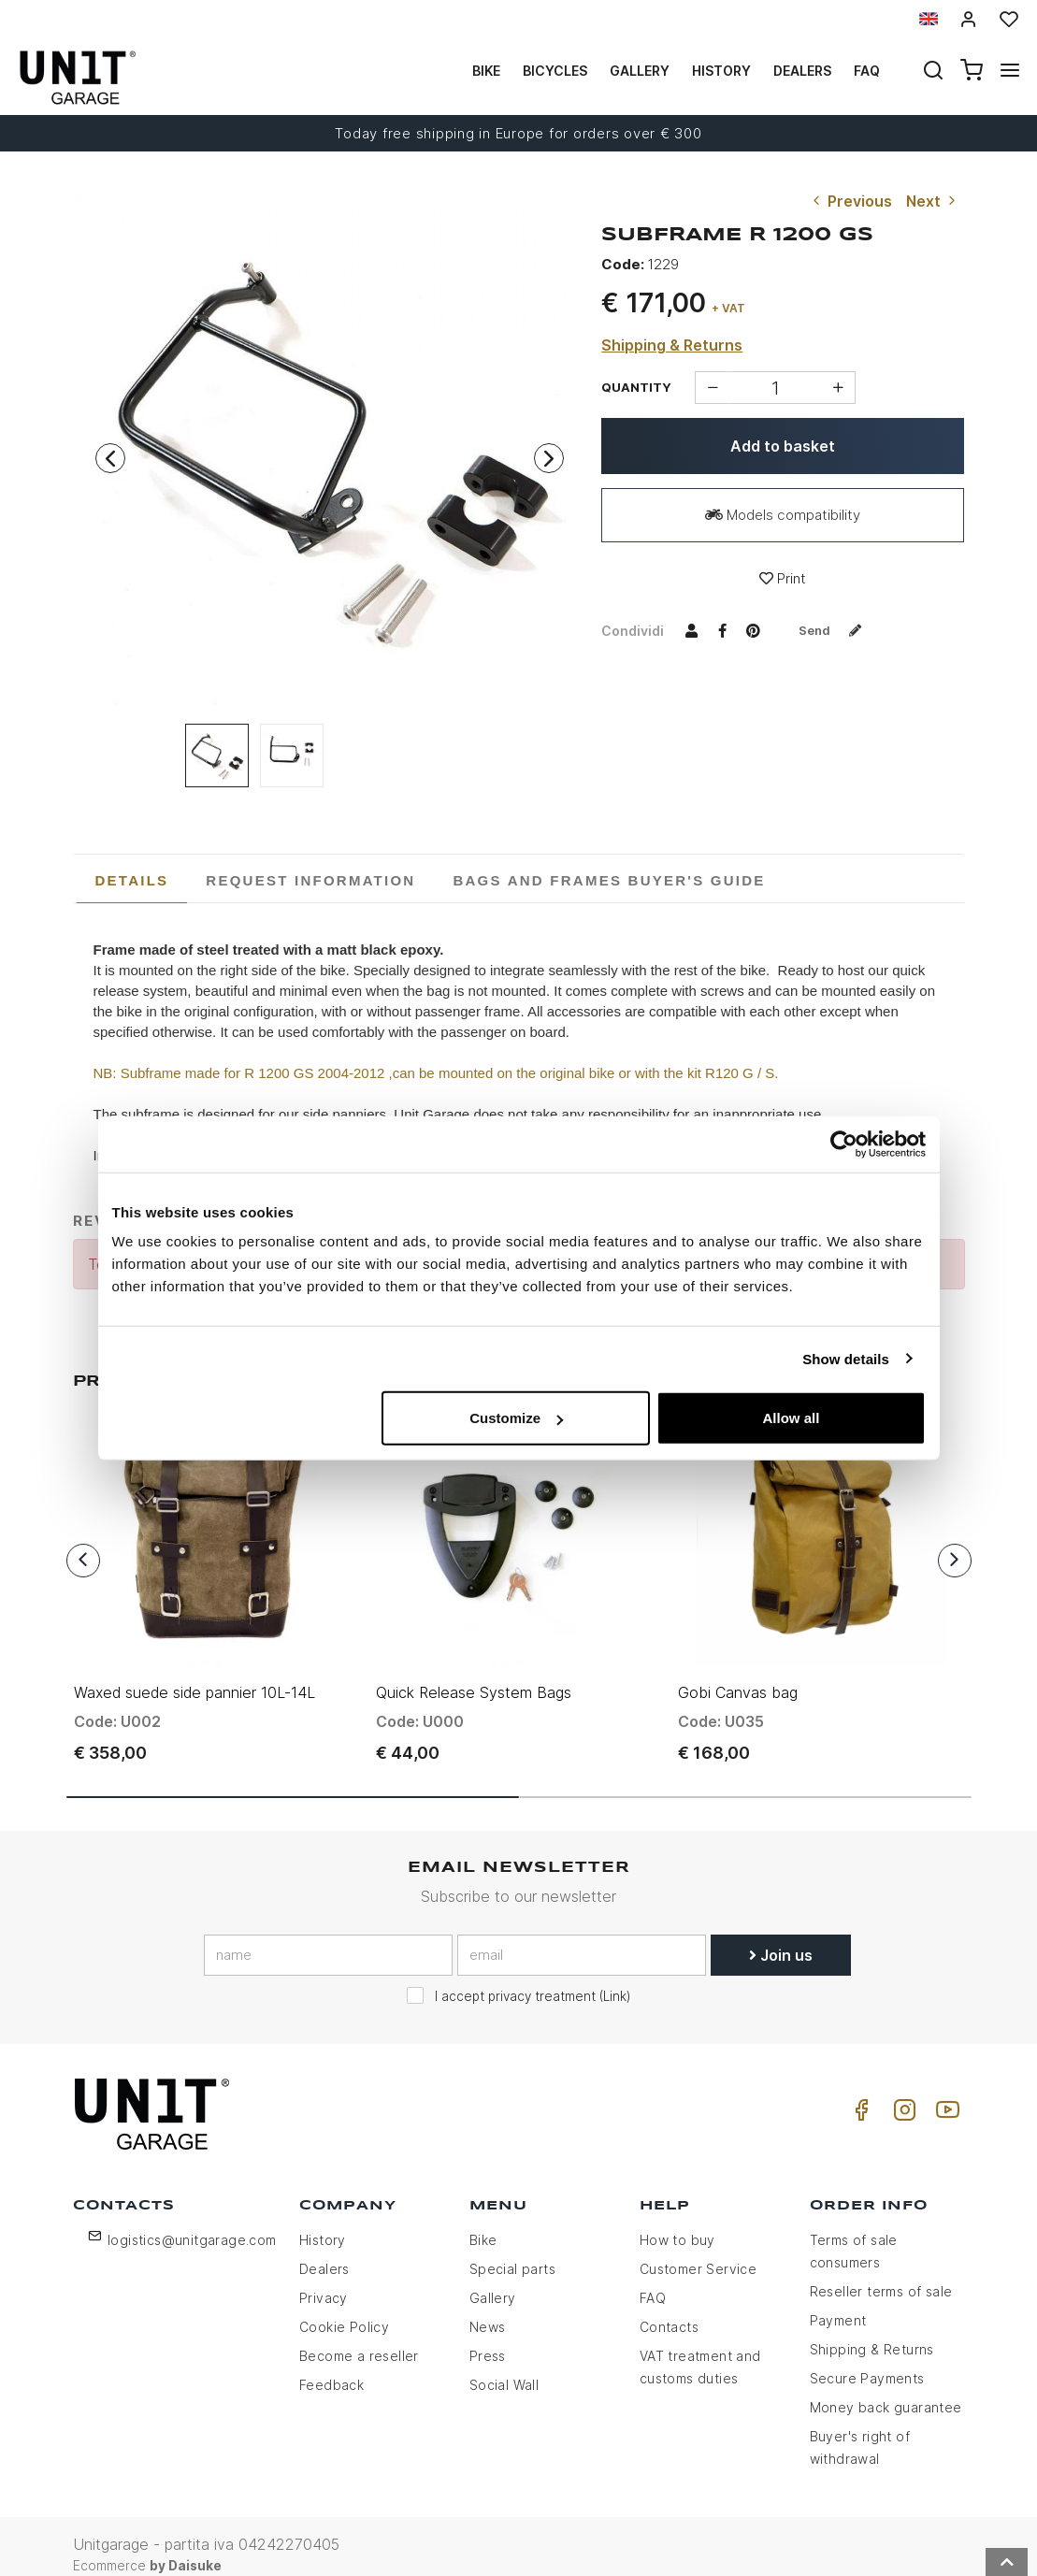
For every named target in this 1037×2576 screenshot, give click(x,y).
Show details (845, 1358)
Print (782, 578)
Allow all (791, 1418)
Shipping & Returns (671, 345)
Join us (781, 1938)
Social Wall (504, 2368)
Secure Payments (867, 2361)
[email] (581, 1938)
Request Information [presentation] (310, 880)
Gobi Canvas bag (738, 1675)
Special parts (512, 2252)
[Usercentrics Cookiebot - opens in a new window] (844, 1144)
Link (615, 1979)
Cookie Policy (344, 2310)
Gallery (640, 71)
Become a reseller (359, 2339)
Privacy (323, 2281)
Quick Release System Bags (473, 1675)
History (721, 71)
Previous (850, 201)
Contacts (669, 2310)
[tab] (132, 880)
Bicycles (555, 71)
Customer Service (698, 2252)
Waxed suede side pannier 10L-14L (194, 1675)
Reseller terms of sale (881, 2274)
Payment (838, 2303)
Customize (516, 1418)
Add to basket (782, 446)
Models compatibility (782, 515)
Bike (486, 71)
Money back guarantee (886, 2390)
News (487, 2310)
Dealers (802, 71)
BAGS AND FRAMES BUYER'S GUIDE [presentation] (609, 880)
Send (835, 630)
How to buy (677, 2223)
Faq (867, 71)
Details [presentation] (132, 880)
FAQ (653, 2281)
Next (932, 201)
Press (487, 2339)
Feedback (331, 2368)
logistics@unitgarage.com (192, 2223)
